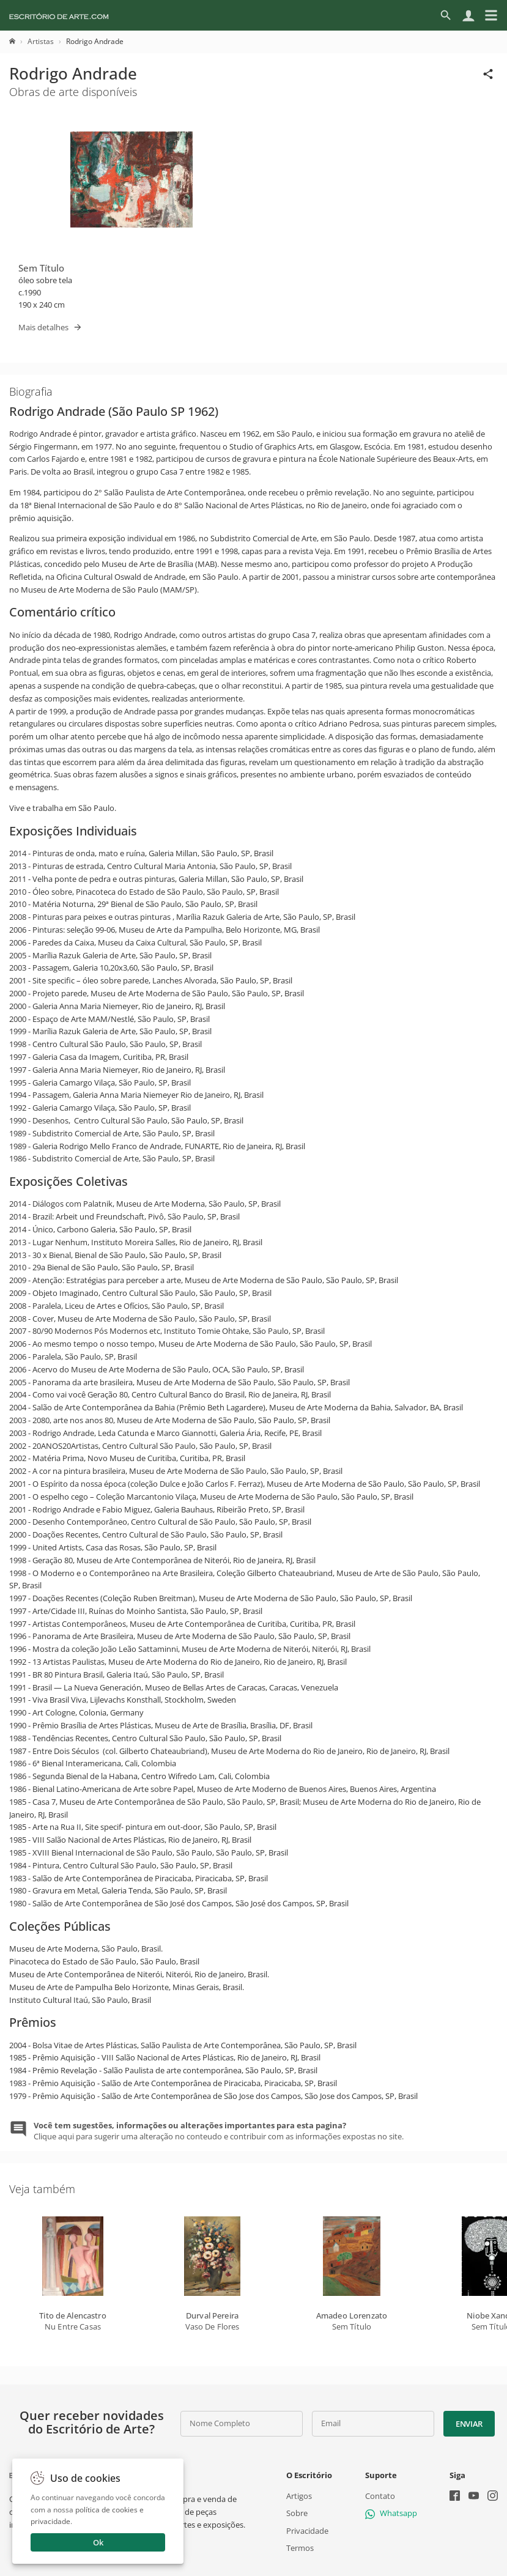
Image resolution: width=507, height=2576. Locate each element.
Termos (300, 2547)
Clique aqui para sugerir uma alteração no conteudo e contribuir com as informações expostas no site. (219, 2131)
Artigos (299, 2495)
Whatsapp (391, 2513)
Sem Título (41, 268)
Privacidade (307, 2530)
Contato (380, 2495)
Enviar (469, 2423)
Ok (98, 2542)
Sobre (297, 2513)
